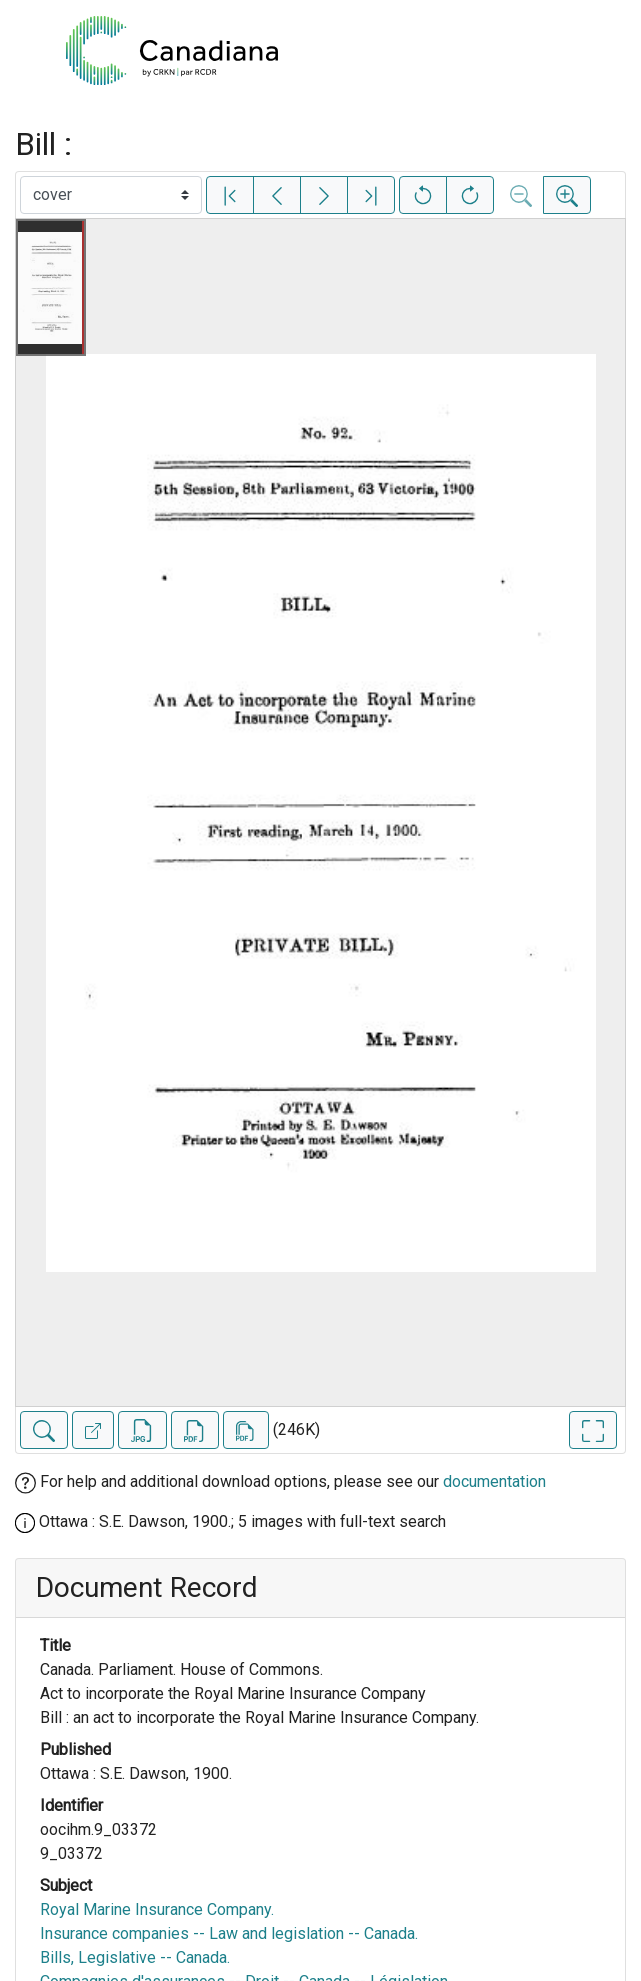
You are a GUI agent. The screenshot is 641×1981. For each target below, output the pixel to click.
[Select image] (111, 195)
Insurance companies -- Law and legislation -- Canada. (229, 1933)
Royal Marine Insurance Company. (157, 1909)
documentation (494, 1481)
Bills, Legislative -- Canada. (135, 1957)
